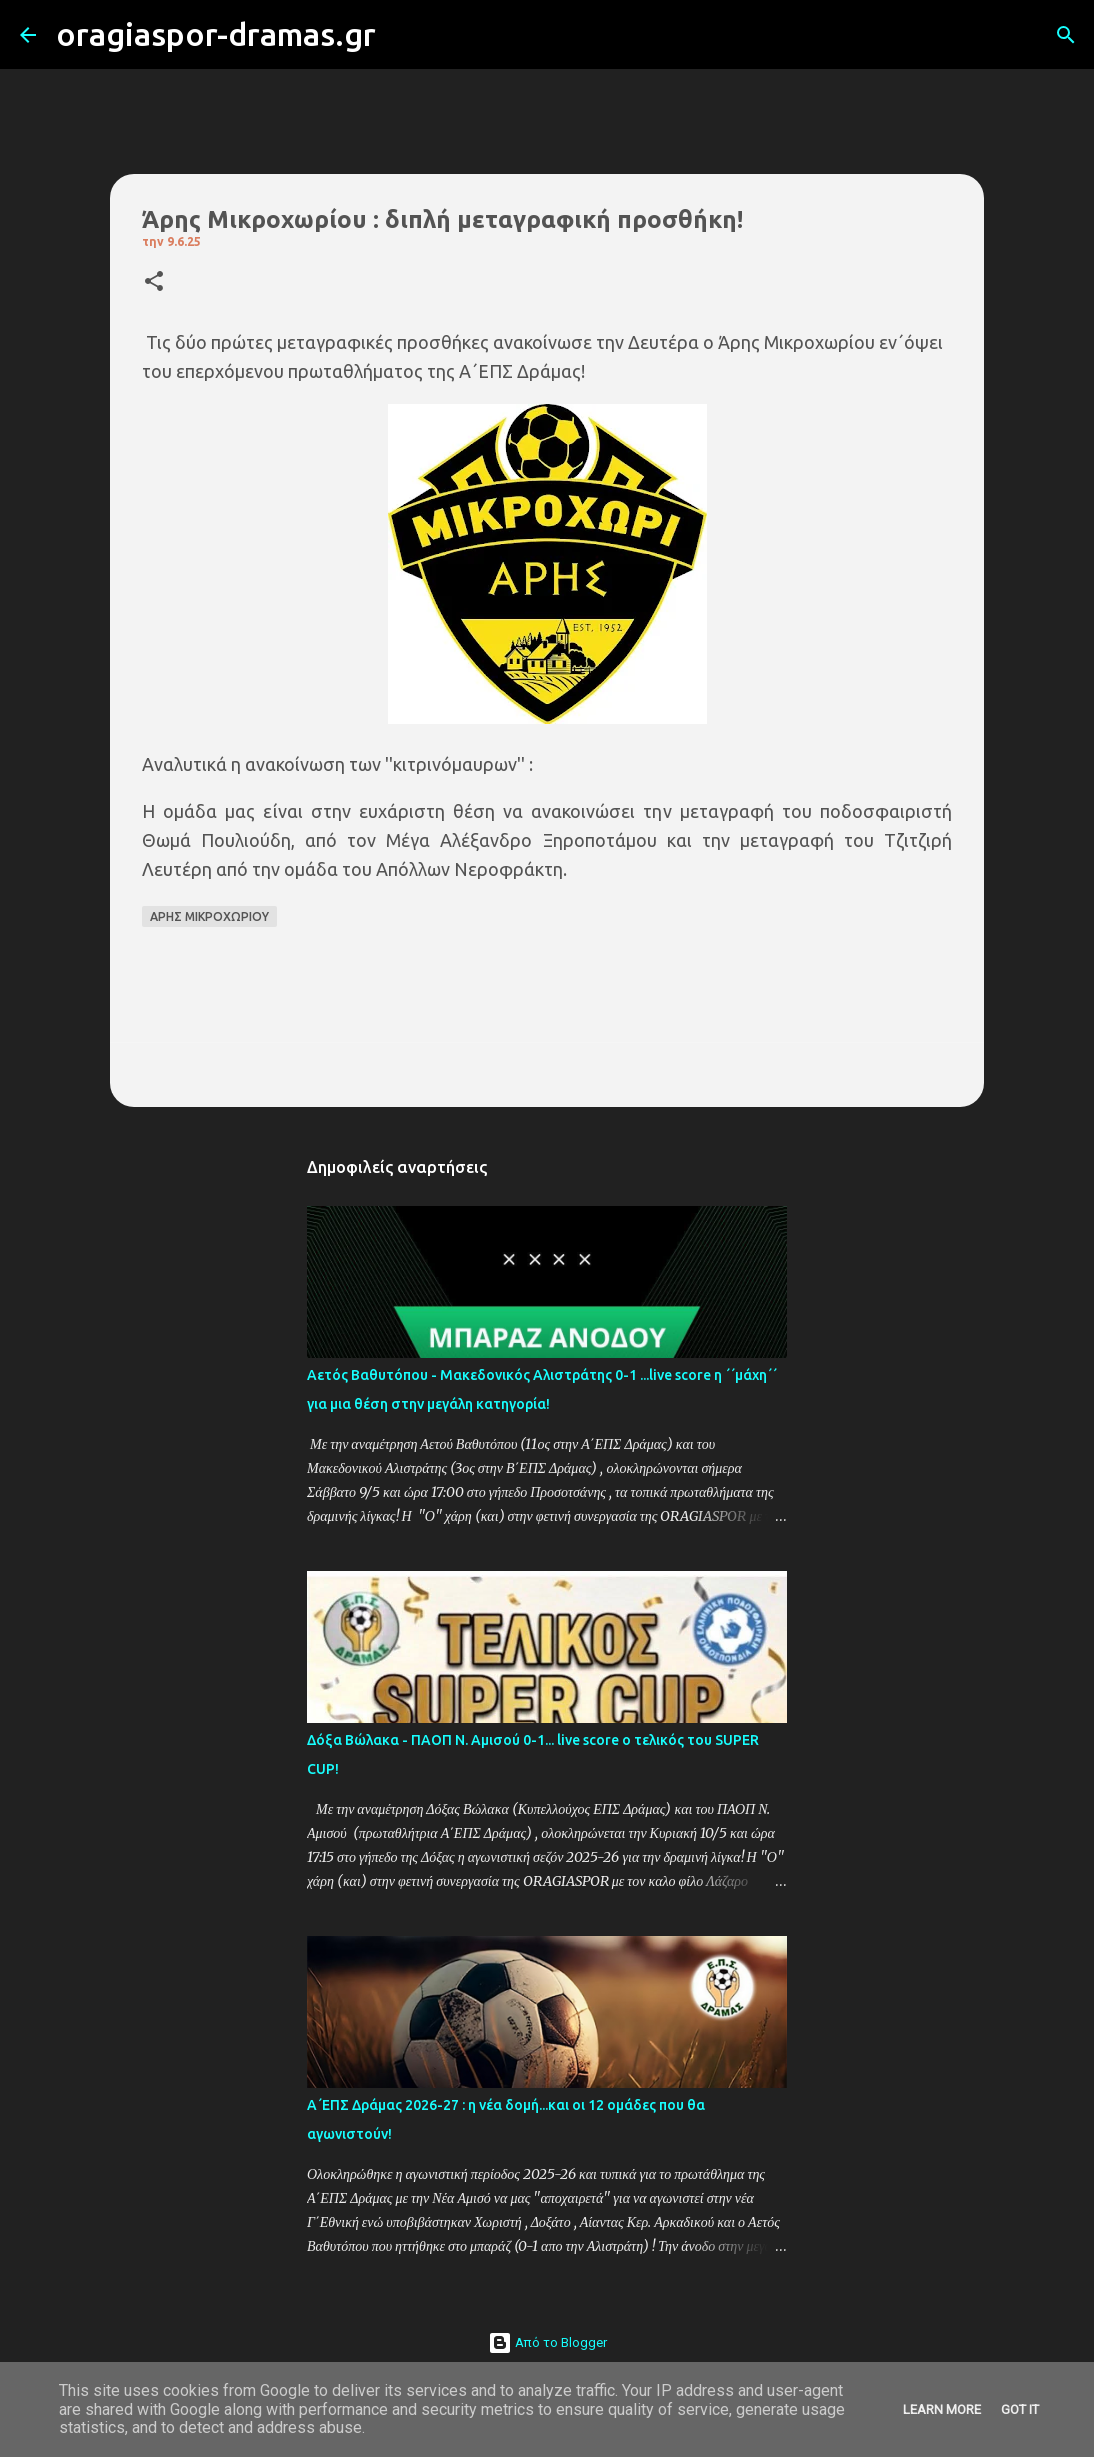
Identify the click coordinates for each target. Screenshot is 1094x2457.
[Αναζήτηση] (404, 35)
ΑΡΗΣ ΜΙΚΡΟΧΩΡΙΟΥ (209, 916)
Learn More (942, 2409)
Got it (1020, 2409)
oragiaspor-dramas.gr (216, 34)
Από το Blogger (547, 2342)
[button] (154, 282)
